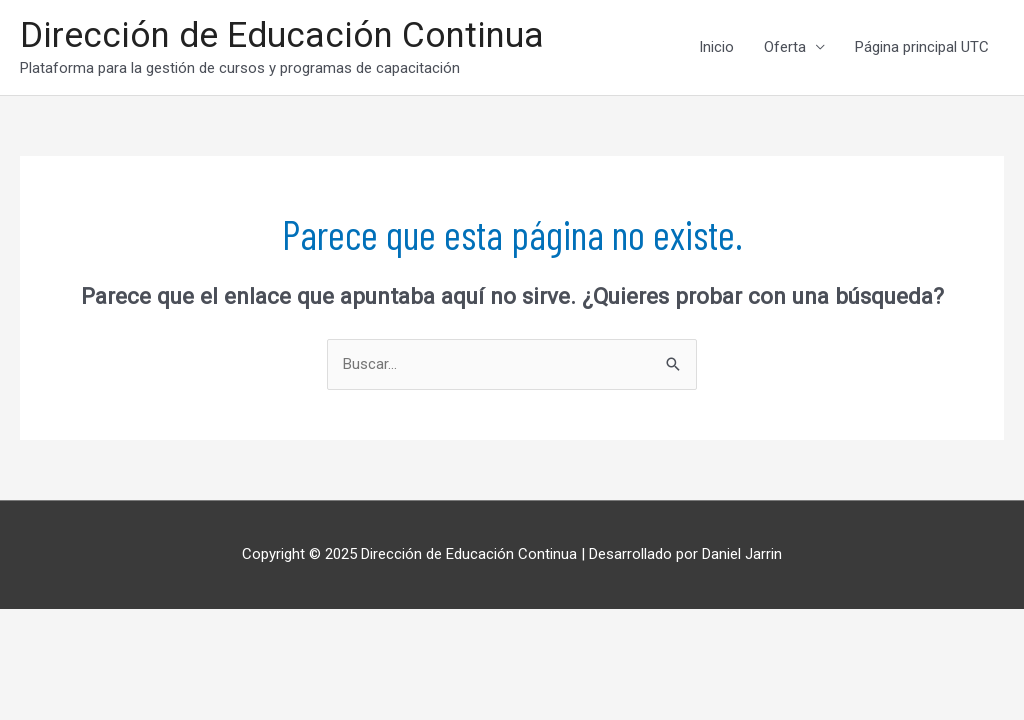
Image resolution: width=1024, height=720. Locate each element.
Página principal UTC (922, 47)
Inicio (716, 47)
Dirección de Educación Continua (282, 35)
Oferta (785, 47)
